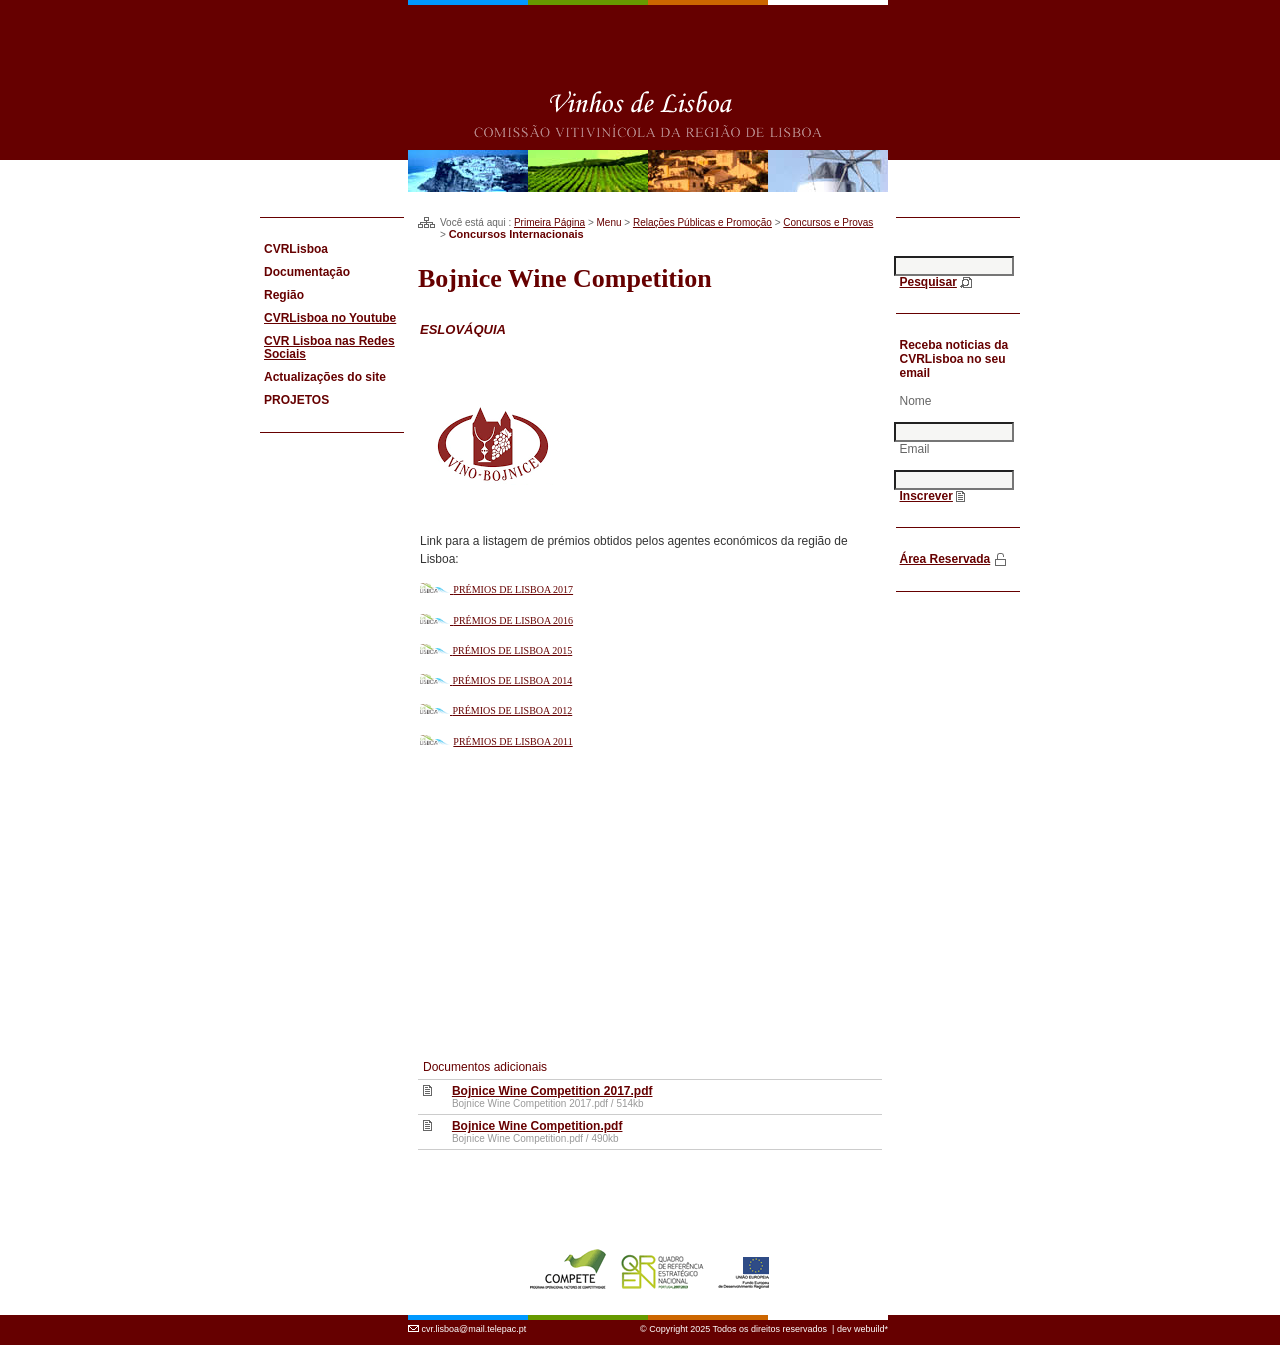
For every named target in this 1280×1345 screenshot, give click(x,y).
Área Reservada (945, 559)
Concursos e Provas (828, 222)
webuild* (871, 1318)
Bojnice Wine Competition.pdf (537, 1126)
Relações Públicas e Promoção (702, 222)
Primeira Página (549, 222)
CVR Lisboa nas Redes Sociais (329, 347)
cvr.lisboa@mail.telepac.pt (474, 1318)
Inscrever (926, 496)
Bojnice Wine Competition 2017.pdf (552, 1091)
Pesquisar (928, 282)
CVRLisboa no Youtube (330, 318)
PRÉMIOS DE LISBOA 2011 (512, 741)
